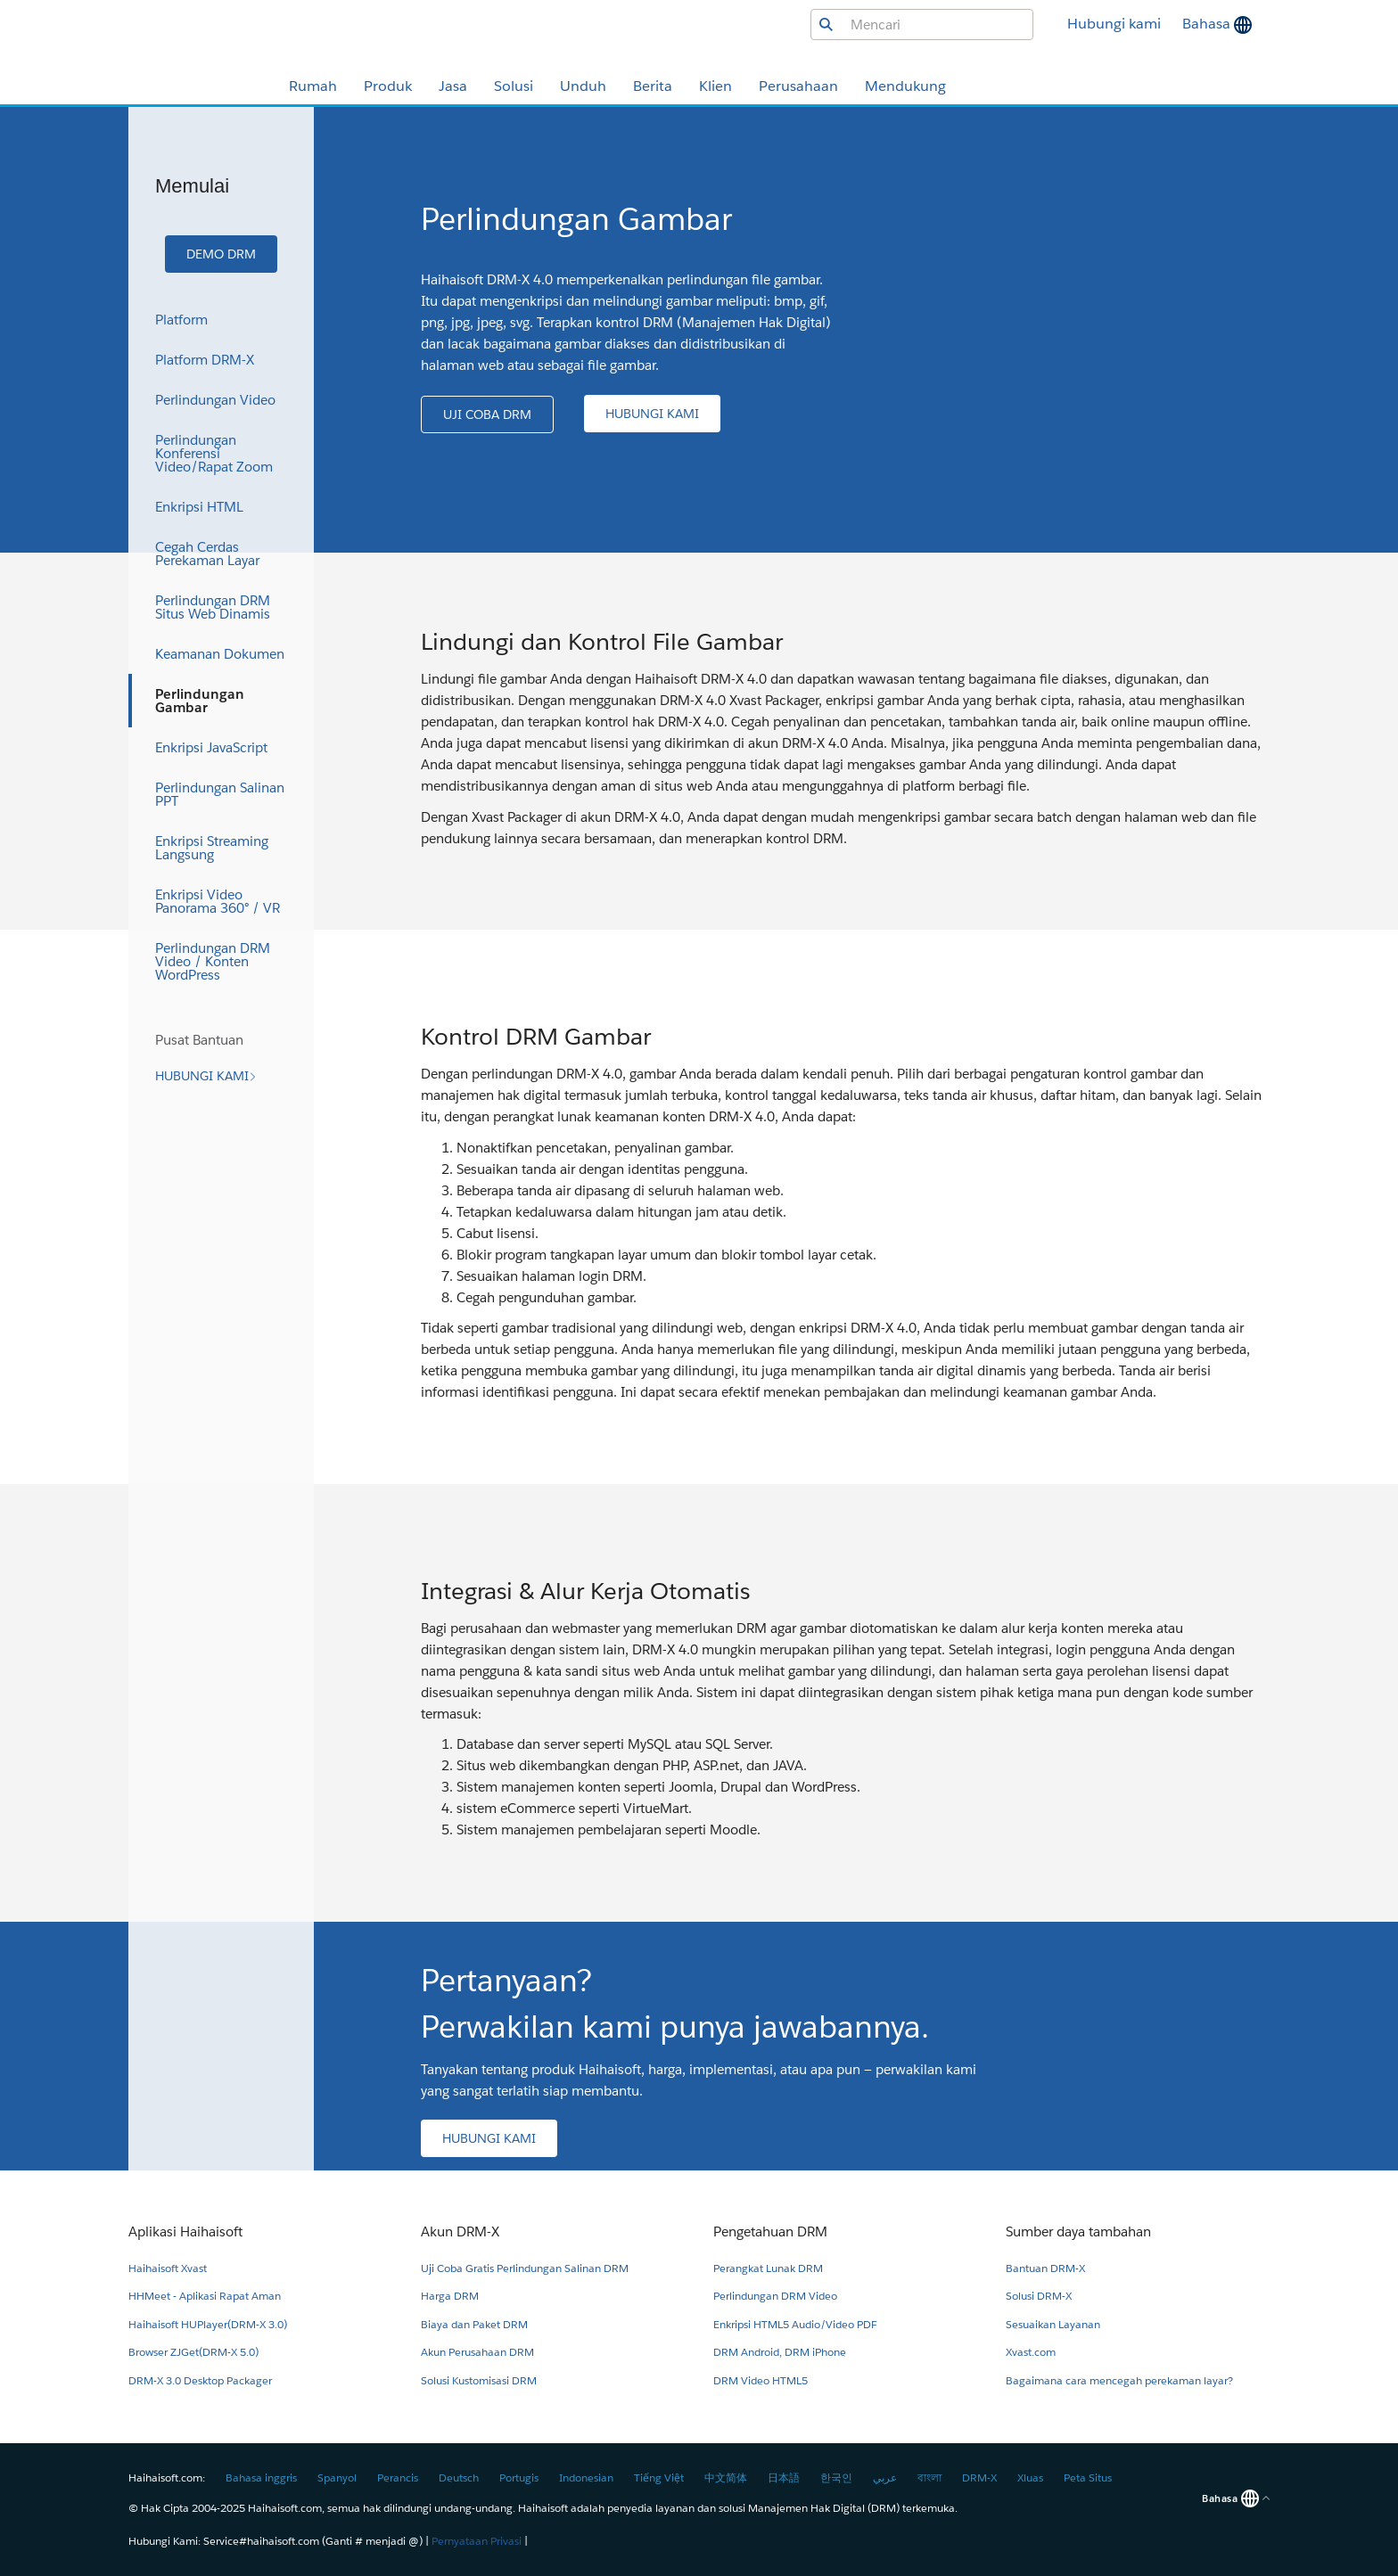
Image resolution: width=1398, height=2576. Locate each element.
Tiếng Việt (659, 2477)
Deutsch (459, 2477)
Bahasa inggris (261, 2477)
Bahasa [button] (1208, 23)
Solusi (513, 86)
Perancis (397, 2477)
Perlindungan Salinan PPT (219, 794)
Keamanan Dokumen (219, 653)
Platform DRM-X (204, 359)
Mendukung (905, 86)
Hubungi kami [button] (1114, 23)
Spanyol (337, 2477)
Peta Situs (1088, 2477)
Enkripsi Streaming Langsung (211, 848)
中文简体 (725, 2477)
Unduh (583, 86)
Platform (181, 319)
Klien (715, 86)
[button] (221, 254)
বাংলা (929, 2477)
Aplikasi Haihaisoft (185, 2231)
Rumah (313, 86)
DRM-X (979, 2477)
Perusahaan (798, 86)
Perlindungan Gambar (199, 700)
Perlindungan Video (215, 399)
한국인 (836, 2477)
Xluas (1030, 2477)
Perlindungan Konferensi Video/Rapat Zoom (214, 453)
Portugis (519, 2477)
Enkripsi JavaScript (211, 747)
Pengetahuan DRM (770, 2231)
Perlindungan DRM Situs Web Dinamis (212, 607)
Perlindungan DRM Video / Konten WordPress (212, 961)
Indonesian (586, 2477)
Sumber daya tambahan (1078, 2231)
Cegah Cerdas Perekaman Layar (207, 553)
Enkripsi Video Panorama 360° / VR (217, 901)
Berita (652, 86)
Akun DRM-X (460, 2231)
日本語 (784, 2477)
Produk (388, 86)
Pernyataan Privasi (477, 2540)
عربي (885, 2477)
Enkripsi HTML (199, 506)
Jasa (453, 86)
